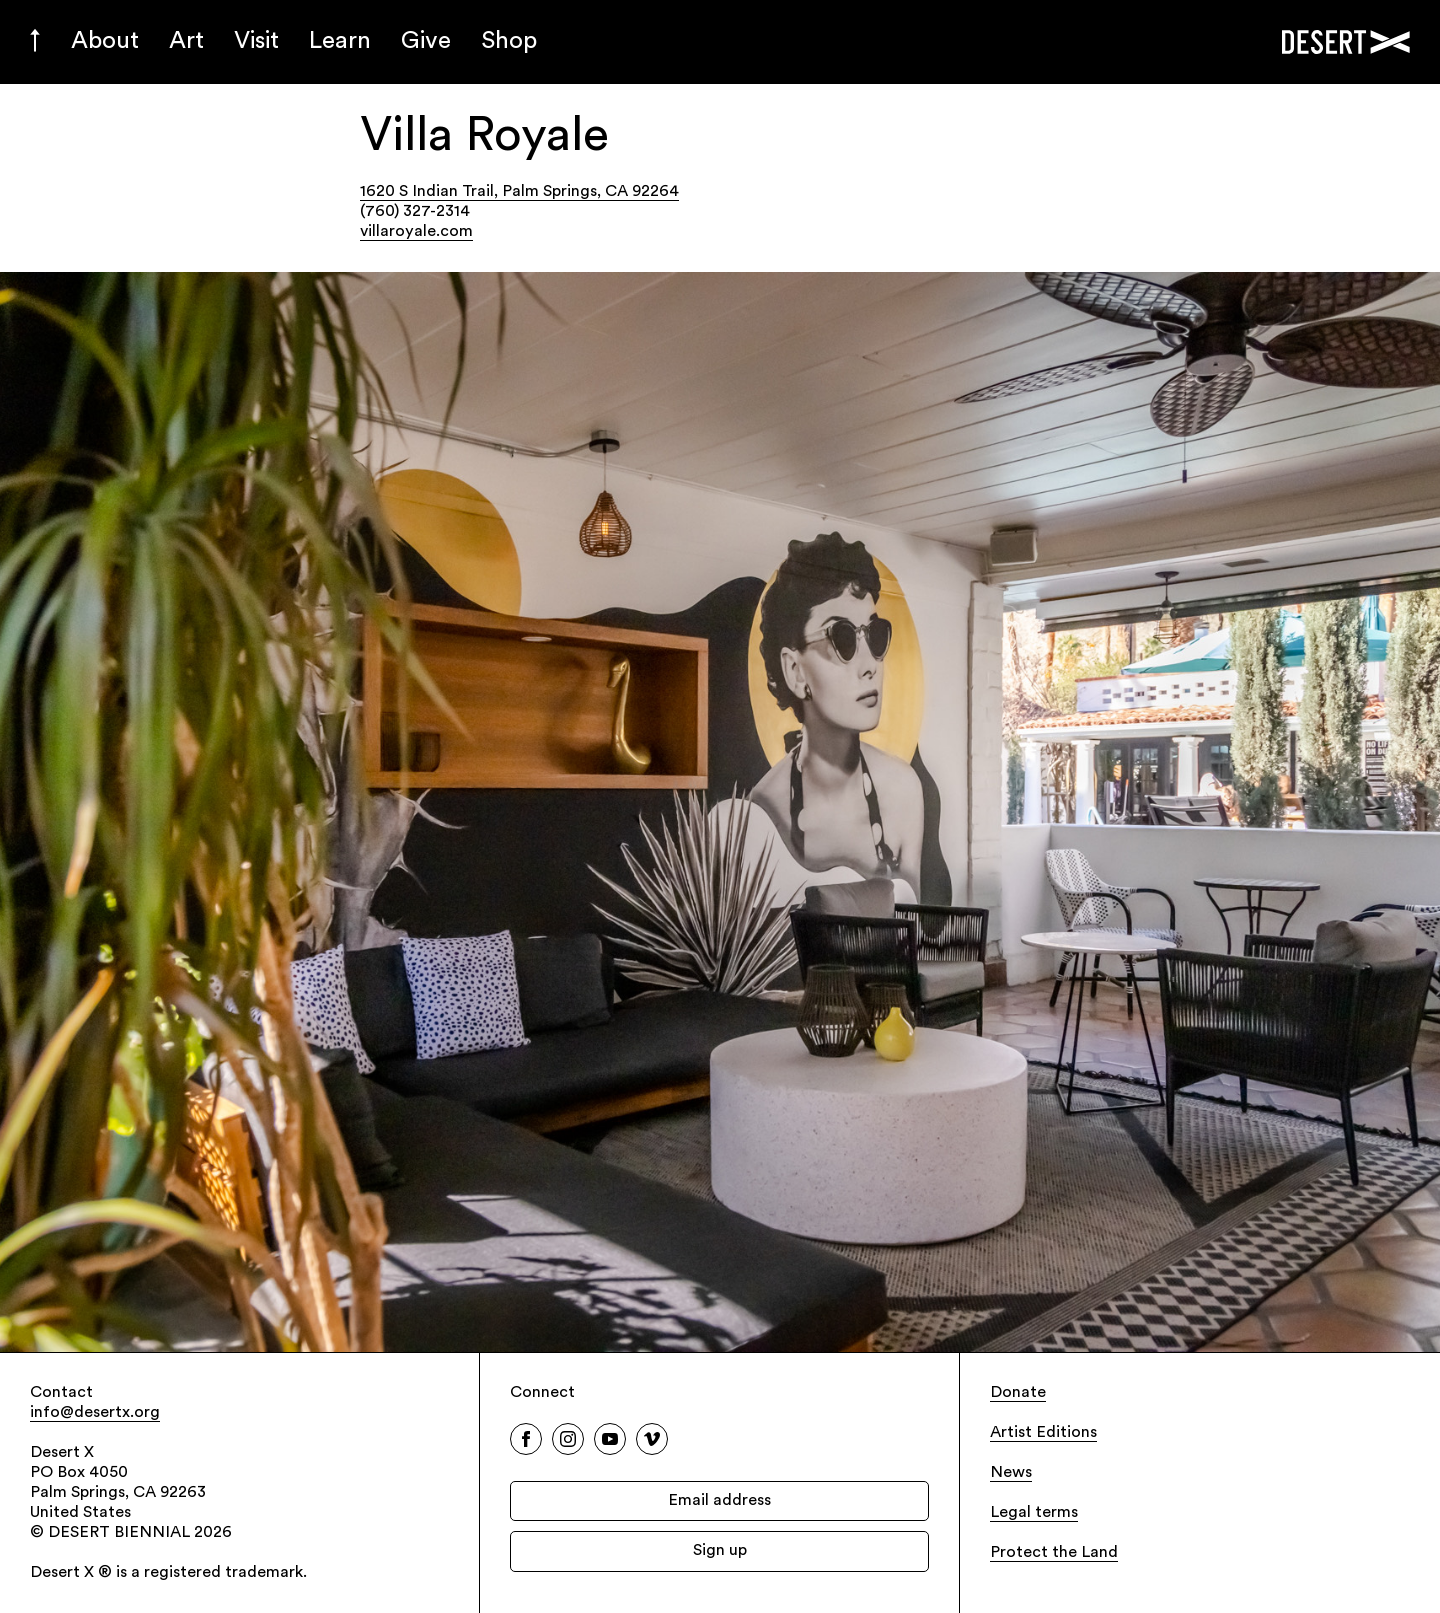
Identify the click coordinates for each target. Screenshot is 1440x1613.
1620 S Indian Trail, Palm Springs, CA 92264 (519, 192)
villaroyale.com (416, 232)
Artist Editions (1043, 1433)
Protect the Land (1054, 1553)
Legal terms (1034, 1513)
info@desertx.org (95, 1413)
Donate (1018, 1393)
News (1011, 1473)
